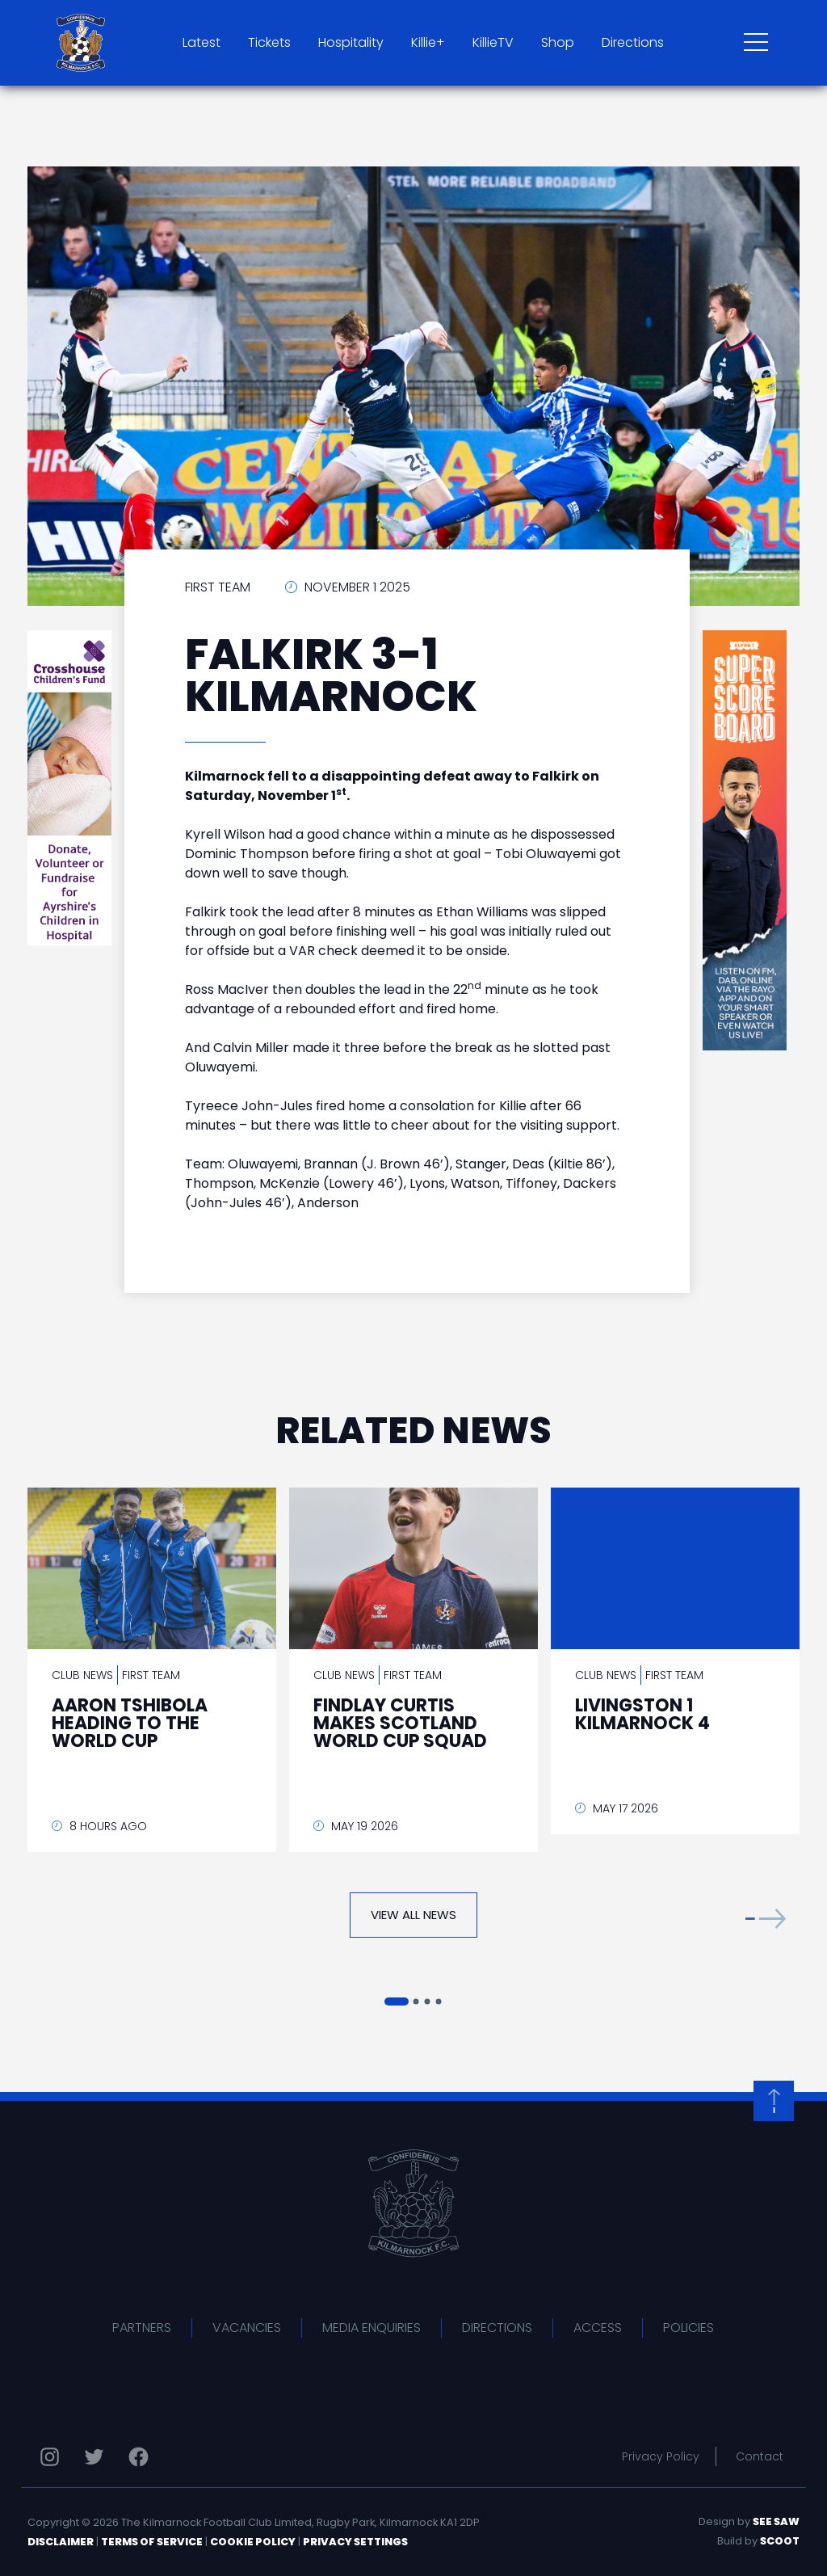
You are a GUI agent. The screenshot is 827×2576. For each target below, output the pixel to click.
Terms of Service (152, 2542)
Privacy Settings (355, 2542)
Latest (201, 42)
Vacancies (246, 2327)
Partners (141, 2327)
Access (597, 2327)
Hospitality (351, 42)
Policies (688, 2327)
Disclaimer (60, 2542)
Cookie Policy (253, 2542)
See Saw (776, 2521)
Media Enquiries (371, 2327)
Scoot (780, 2541)
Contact (759, 2456)
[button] (765, 1919)
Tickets (269, 42)
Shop (557, 42)
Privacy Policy (660, 2456)
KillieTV (493, 42)
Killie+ (428, 42)
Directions (633, 42)
